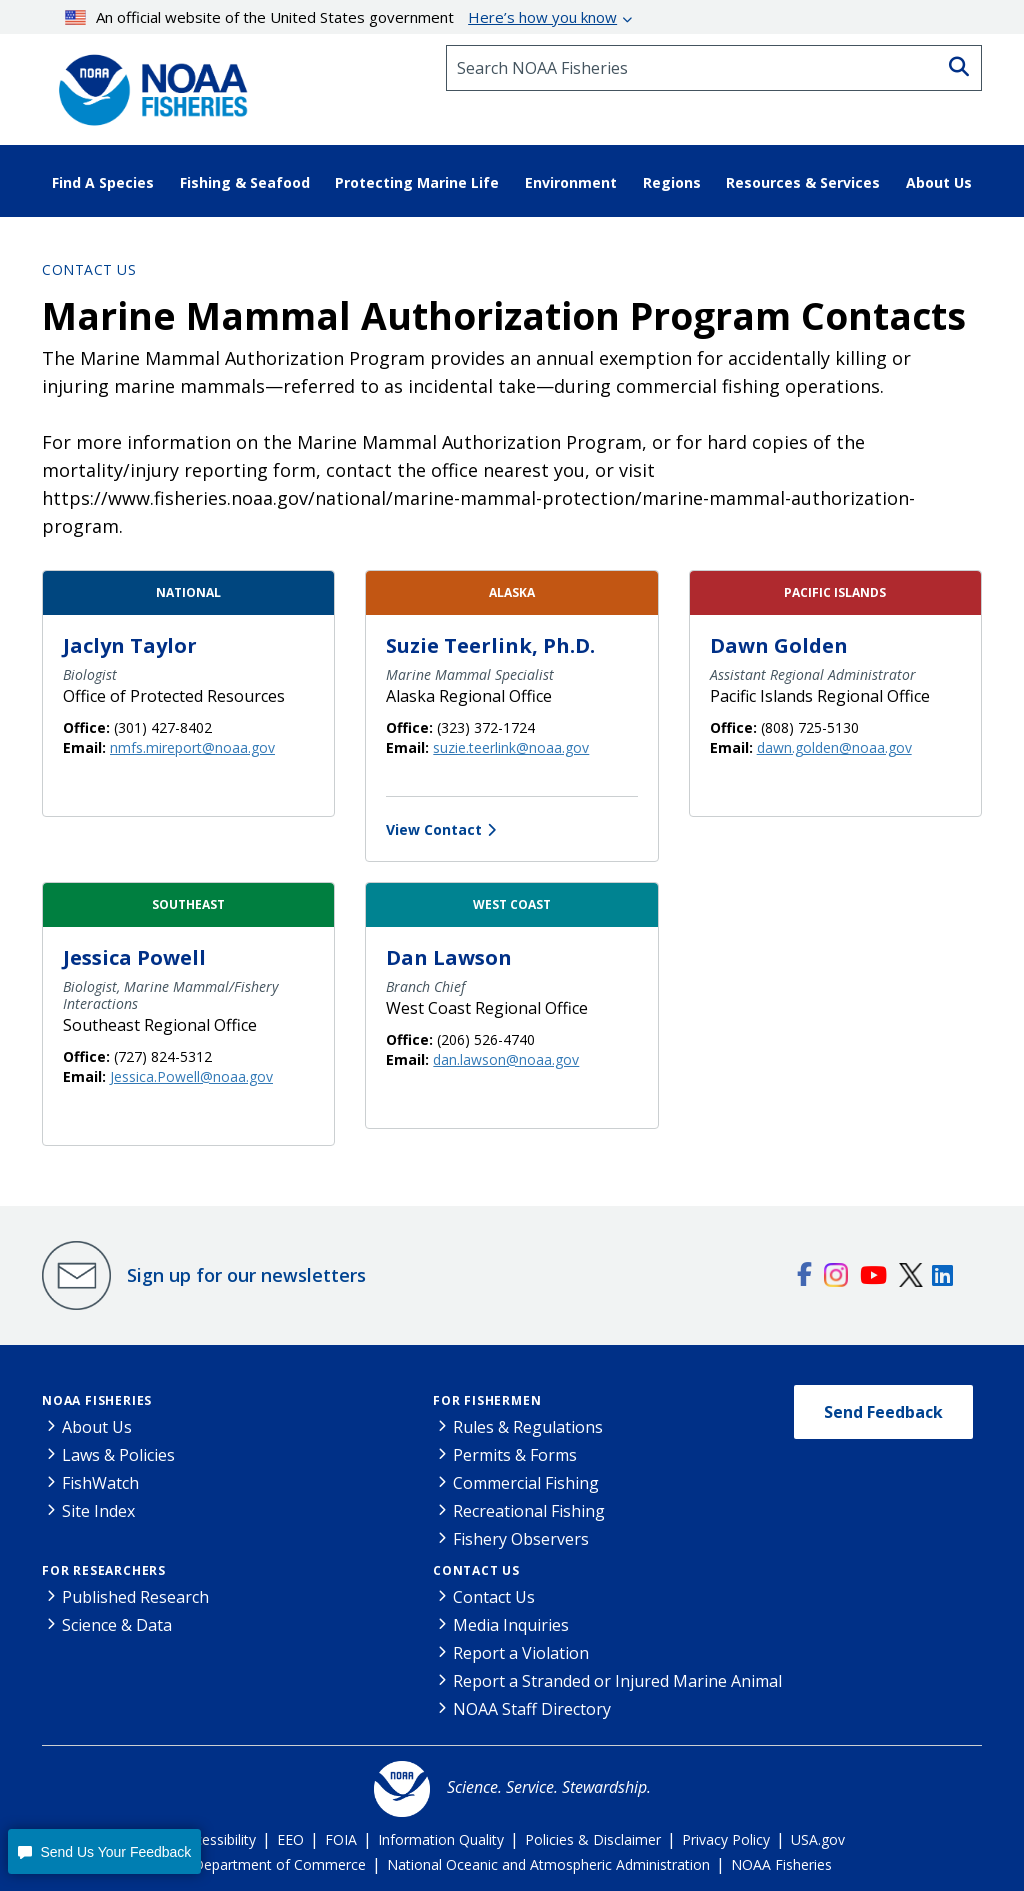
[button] (104, 1851)
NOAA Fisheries (97, 1400)
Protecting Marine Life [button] (417, 182)
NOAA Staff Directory (532, 1709)
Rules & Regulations (528, 1427)
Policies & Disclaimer (593, 1839)
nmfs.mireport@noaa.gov (192, 747)
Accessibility (217, 1839)
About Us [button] (939, 182)
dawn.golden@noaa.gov (834, 747)
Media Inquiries (511, 1625)
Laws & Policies (118, 1455)
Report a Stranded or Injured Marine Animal (617, 1681)
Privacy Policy (726, 1839)
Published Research (135, 1597)
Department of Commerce (279, 1864)
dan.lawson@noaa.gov (506, 1059)
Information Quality (441, 1839)
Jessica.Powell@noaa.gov (191, 1076)
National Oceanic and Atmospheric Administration (548, 1864)
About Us (97, 1427)
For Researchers (104, 1570)
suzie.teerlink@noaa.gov (511, 747)
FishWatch (100, 1483)
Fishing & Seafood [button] (245, 182)
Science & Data (117, 1625)
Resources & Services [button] (803, 182)
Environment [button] (571, 182)
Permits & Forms (515, 1455)
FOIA (341, 1839)
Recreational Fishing (529, 1511)
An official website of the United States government (341, 17)
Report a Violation (521, 1653)
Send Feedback (883, 1412)
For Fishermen (487, 1400)
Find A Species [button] (103, 182)
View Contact (434, 829)
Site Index (98, 1511)
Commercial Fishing (526, 1483)
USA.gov (818, 1839)
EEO (290, 1839)
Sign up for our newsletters (246, 1275)
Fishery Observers (521, 1539)
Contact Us (89, 269)
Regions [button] (672, 182)
